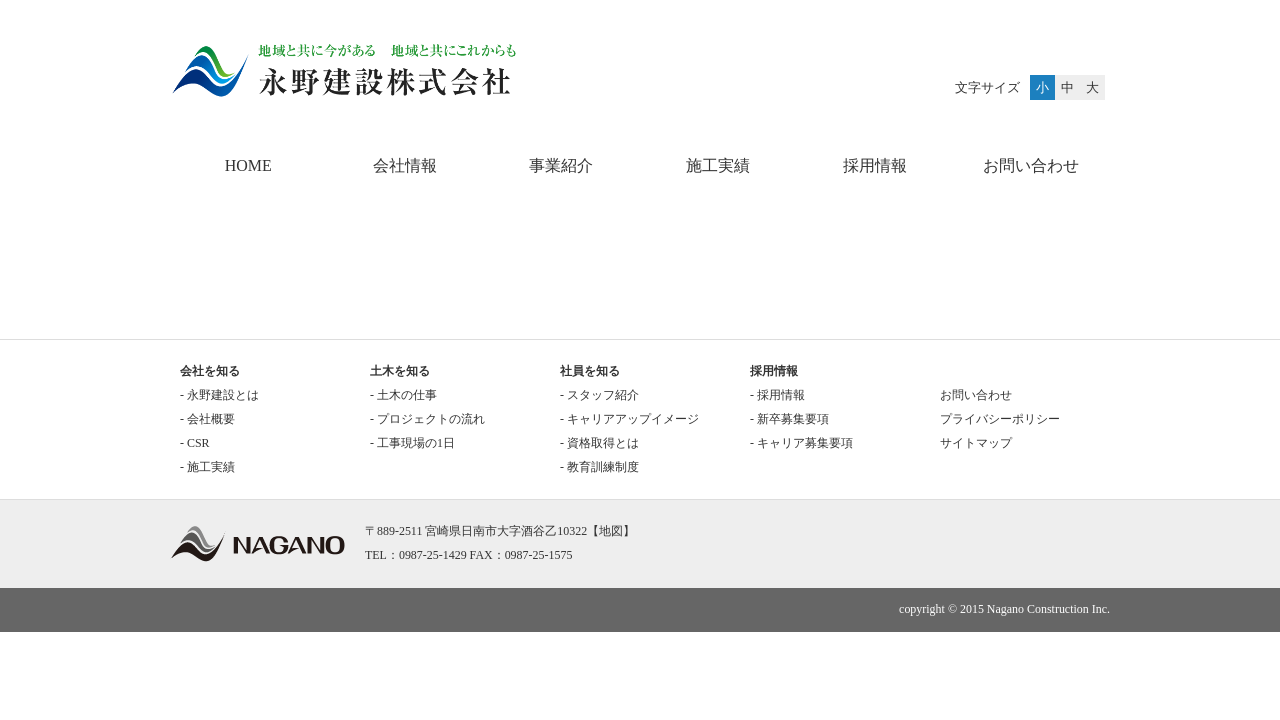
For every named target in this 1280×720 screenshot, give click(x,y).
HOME (248, 165)
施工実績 (718, 165)
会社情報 (405, 165)
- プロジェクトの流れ (427, 419)
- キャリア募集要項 (801, 443)
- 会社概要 (207, 419)
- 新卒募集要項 (789, 419)
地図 (611, 531)
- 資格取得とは (599, 443)
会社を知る (210, 371)
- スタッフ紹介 (599, 395)
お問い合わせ (1031, 165)
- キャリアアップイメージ (629, 419)
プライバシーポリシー (1000, 419)
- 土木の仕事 (403, 395)
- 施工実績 (207, 467)
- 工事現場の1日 (412, 443)
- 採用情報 (777, 395)
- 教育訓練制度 (599, 467)
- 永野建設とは (219, 395)
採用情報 (875, 165)
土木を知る (400, 371)
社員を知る (590, 371)
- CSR (195, 443)
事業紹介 (561, 165)
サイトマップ (976, 443)
